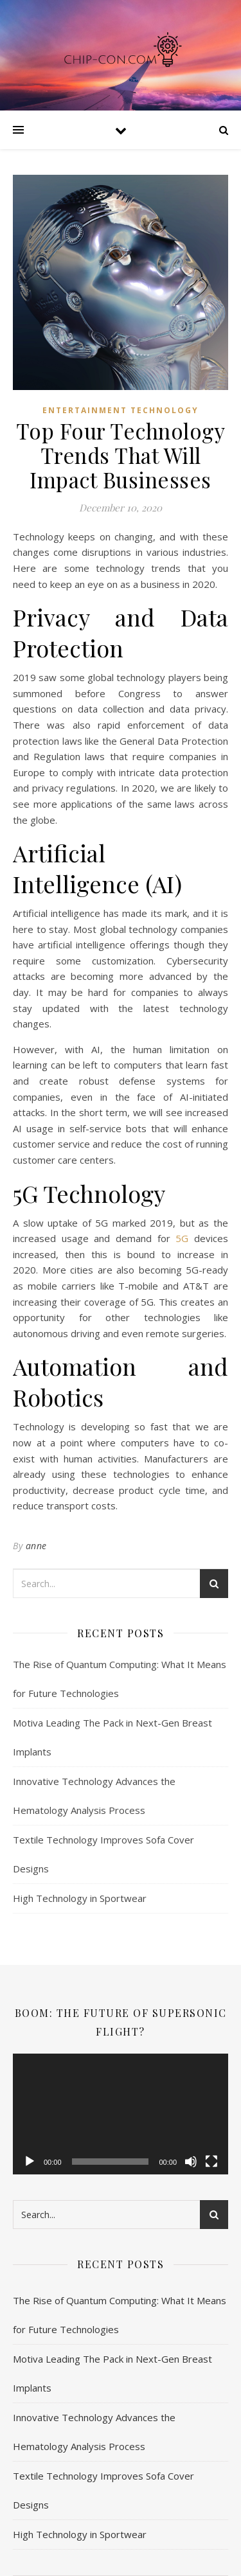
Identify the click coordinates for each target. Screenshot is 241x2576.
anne (36, 1546)
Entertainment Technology (120, 410)
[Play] (29, 2161)
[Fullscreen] (211, 2161)
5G (181, 1238)
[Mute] (190, 2161)
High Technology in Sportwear (80, 1898)
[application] (120, 2114)
